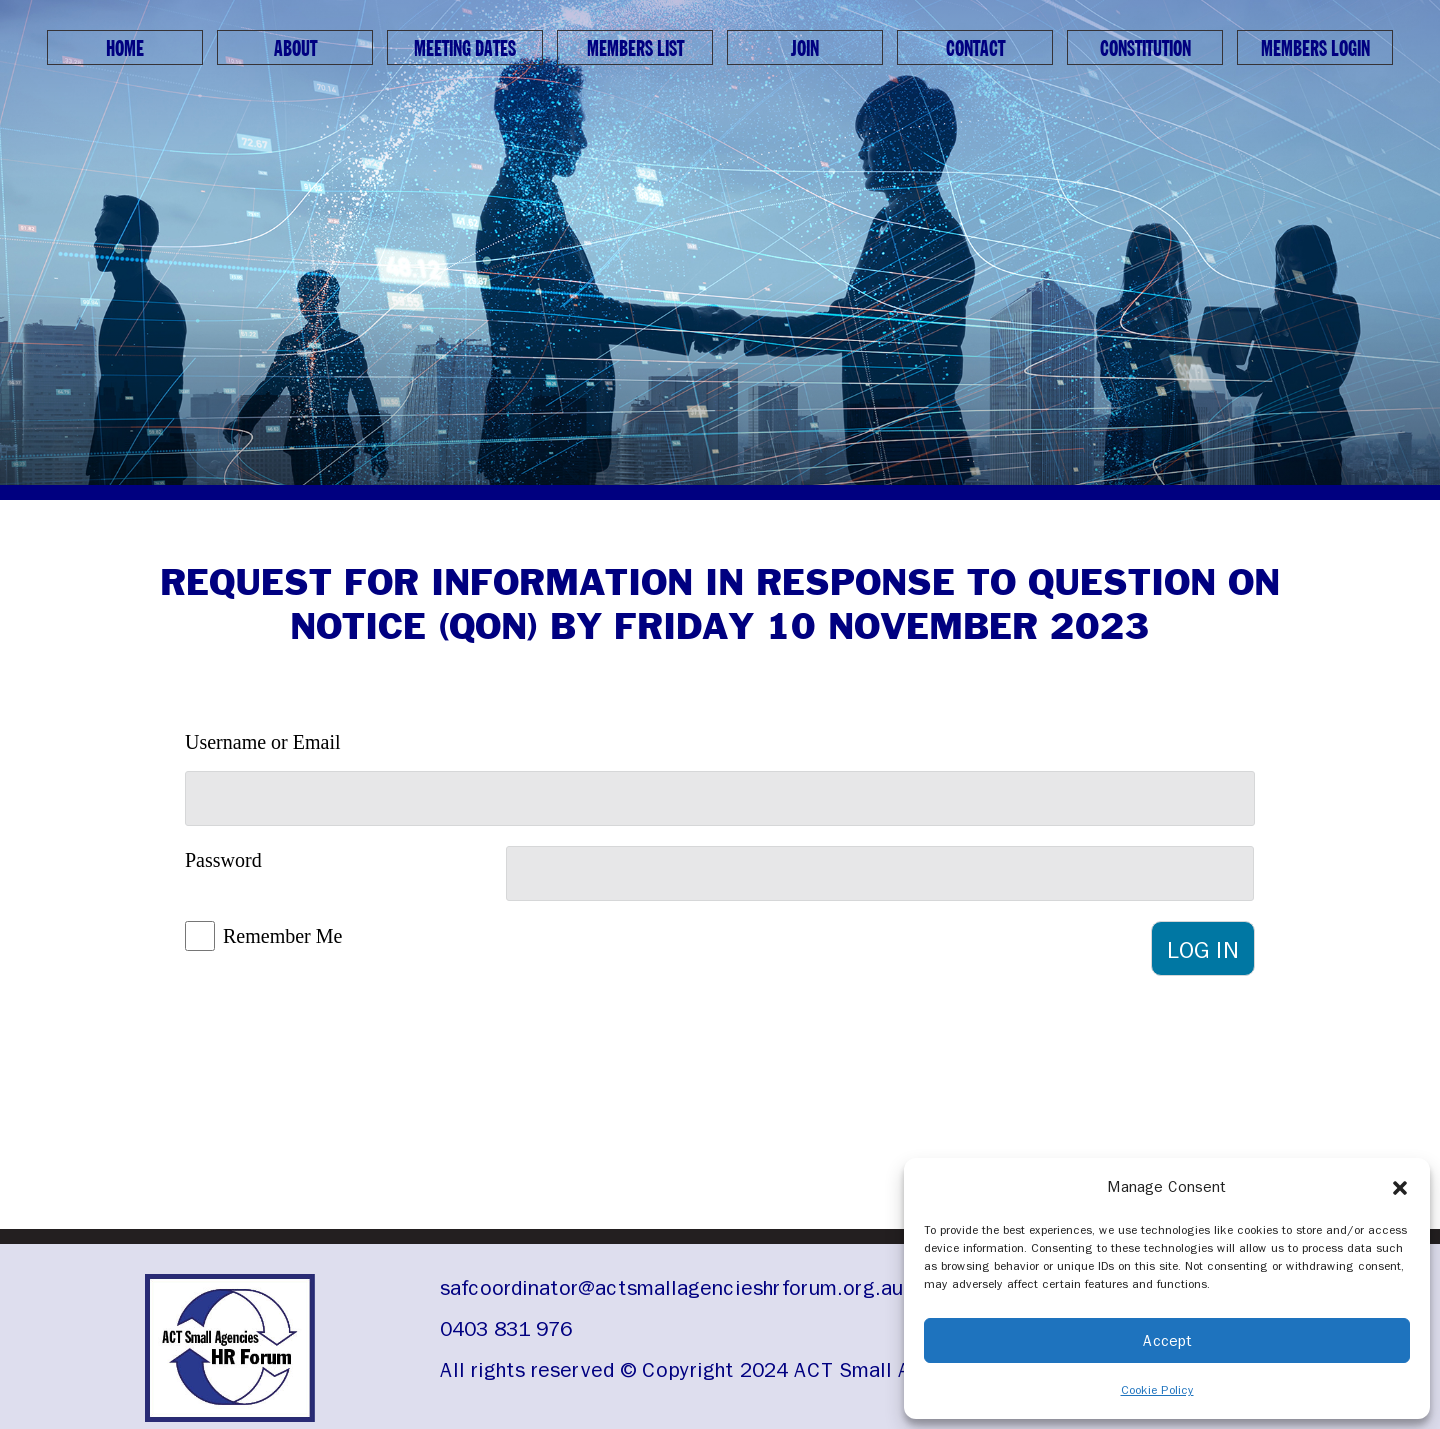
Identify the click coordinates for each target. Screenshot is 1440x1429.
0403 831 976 (506, 1329)
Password (223, 860)
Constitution (1145, 49)
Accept (1167, 1341)
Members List (635, 49)
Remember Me (282, 936)
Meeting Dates (465, 49)
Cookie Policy (1157, 1390)
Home (125, 49)
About (295, 49)
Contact (975, 49)
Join (805, 49)
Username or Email (263, 742)
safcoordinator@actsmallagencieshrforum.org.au (671, 1288)
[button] (1400, 1187)
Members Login (1315, 49)
